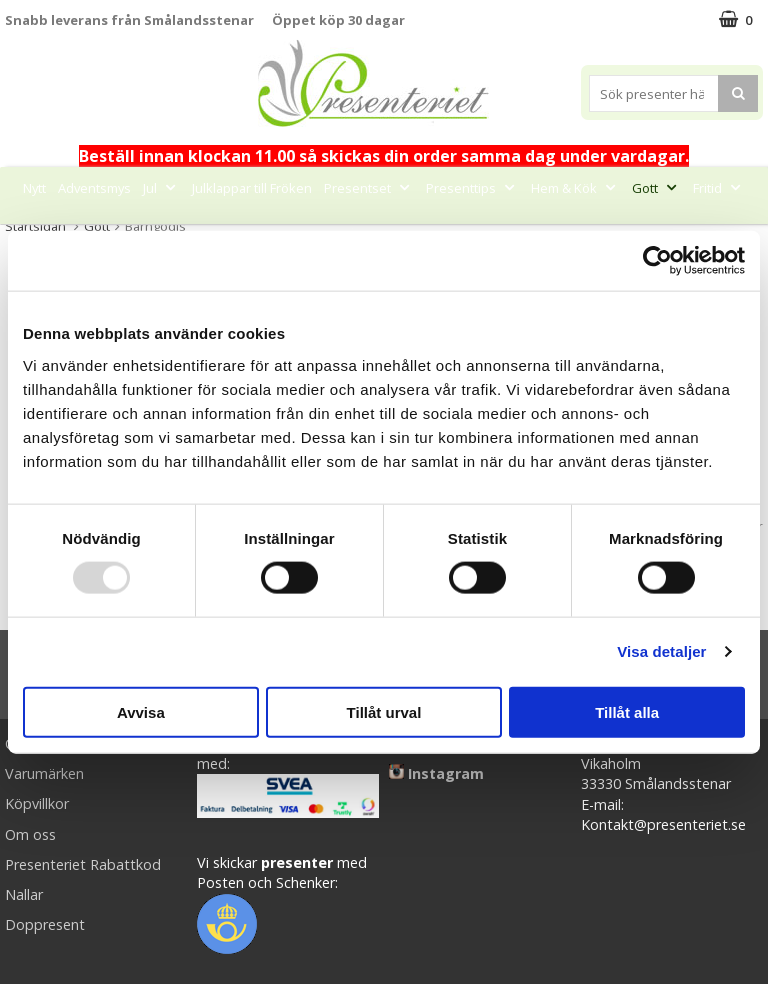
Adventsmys (94, 188)
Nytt (34, 188)
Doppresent (45, 924)
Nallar (24, 894)
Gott (656, 188)
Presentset (369, 188)
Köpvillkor (37, 803)
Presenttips (472, 188)
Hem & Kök (575, 188)
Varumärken (44, 773)
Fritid (719, 188)
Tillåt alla (627, 711)
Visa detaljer (661, 651)
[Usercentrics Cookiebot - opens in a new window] (657, 261)
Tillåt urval (384, 711)
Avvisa (141, 711)
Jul (161, 188)
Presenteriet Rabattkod (83, 864)
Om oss (30, 834)
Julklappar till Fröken (252, 188)
